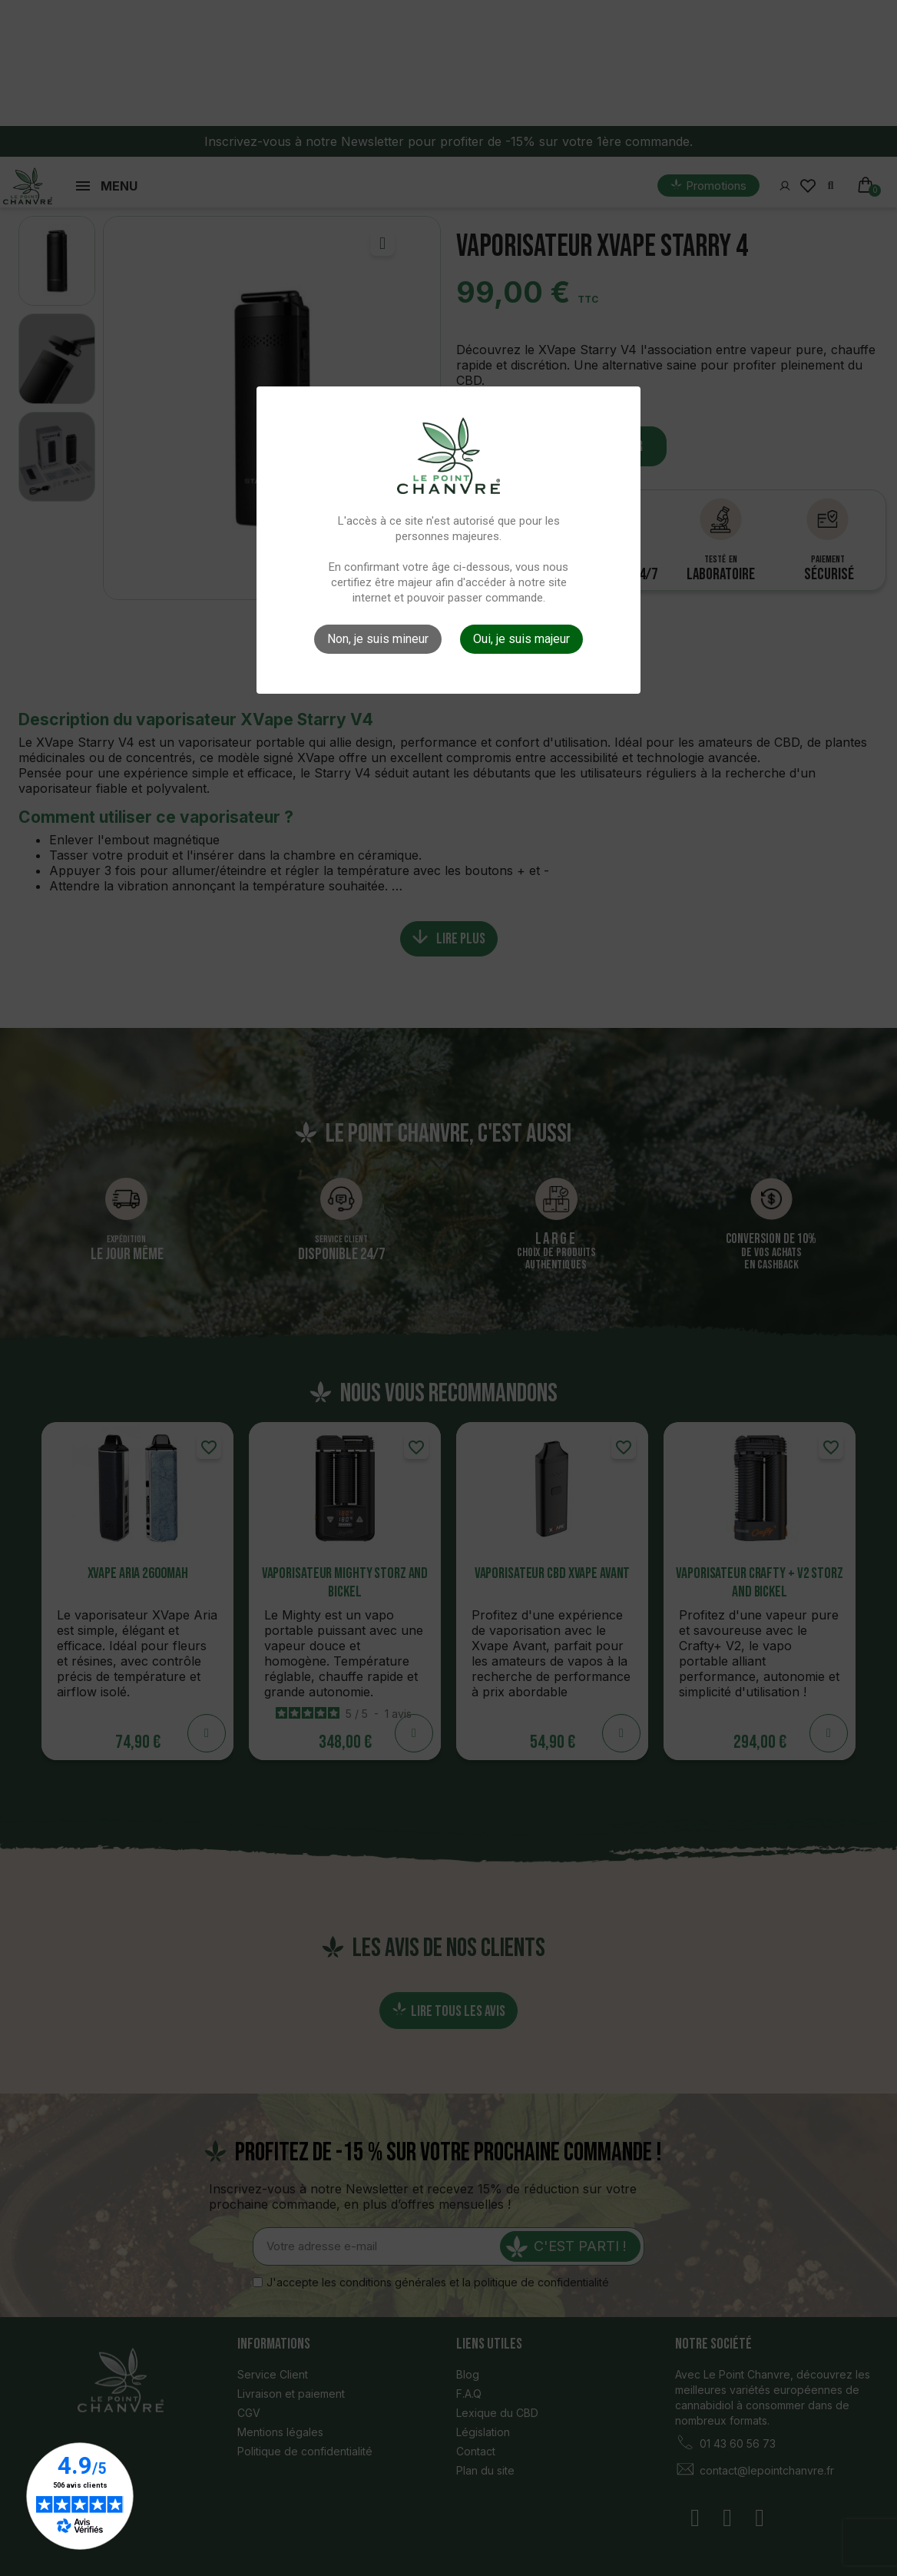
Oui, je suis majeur (521, 639)
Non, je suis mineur (378, 639)
